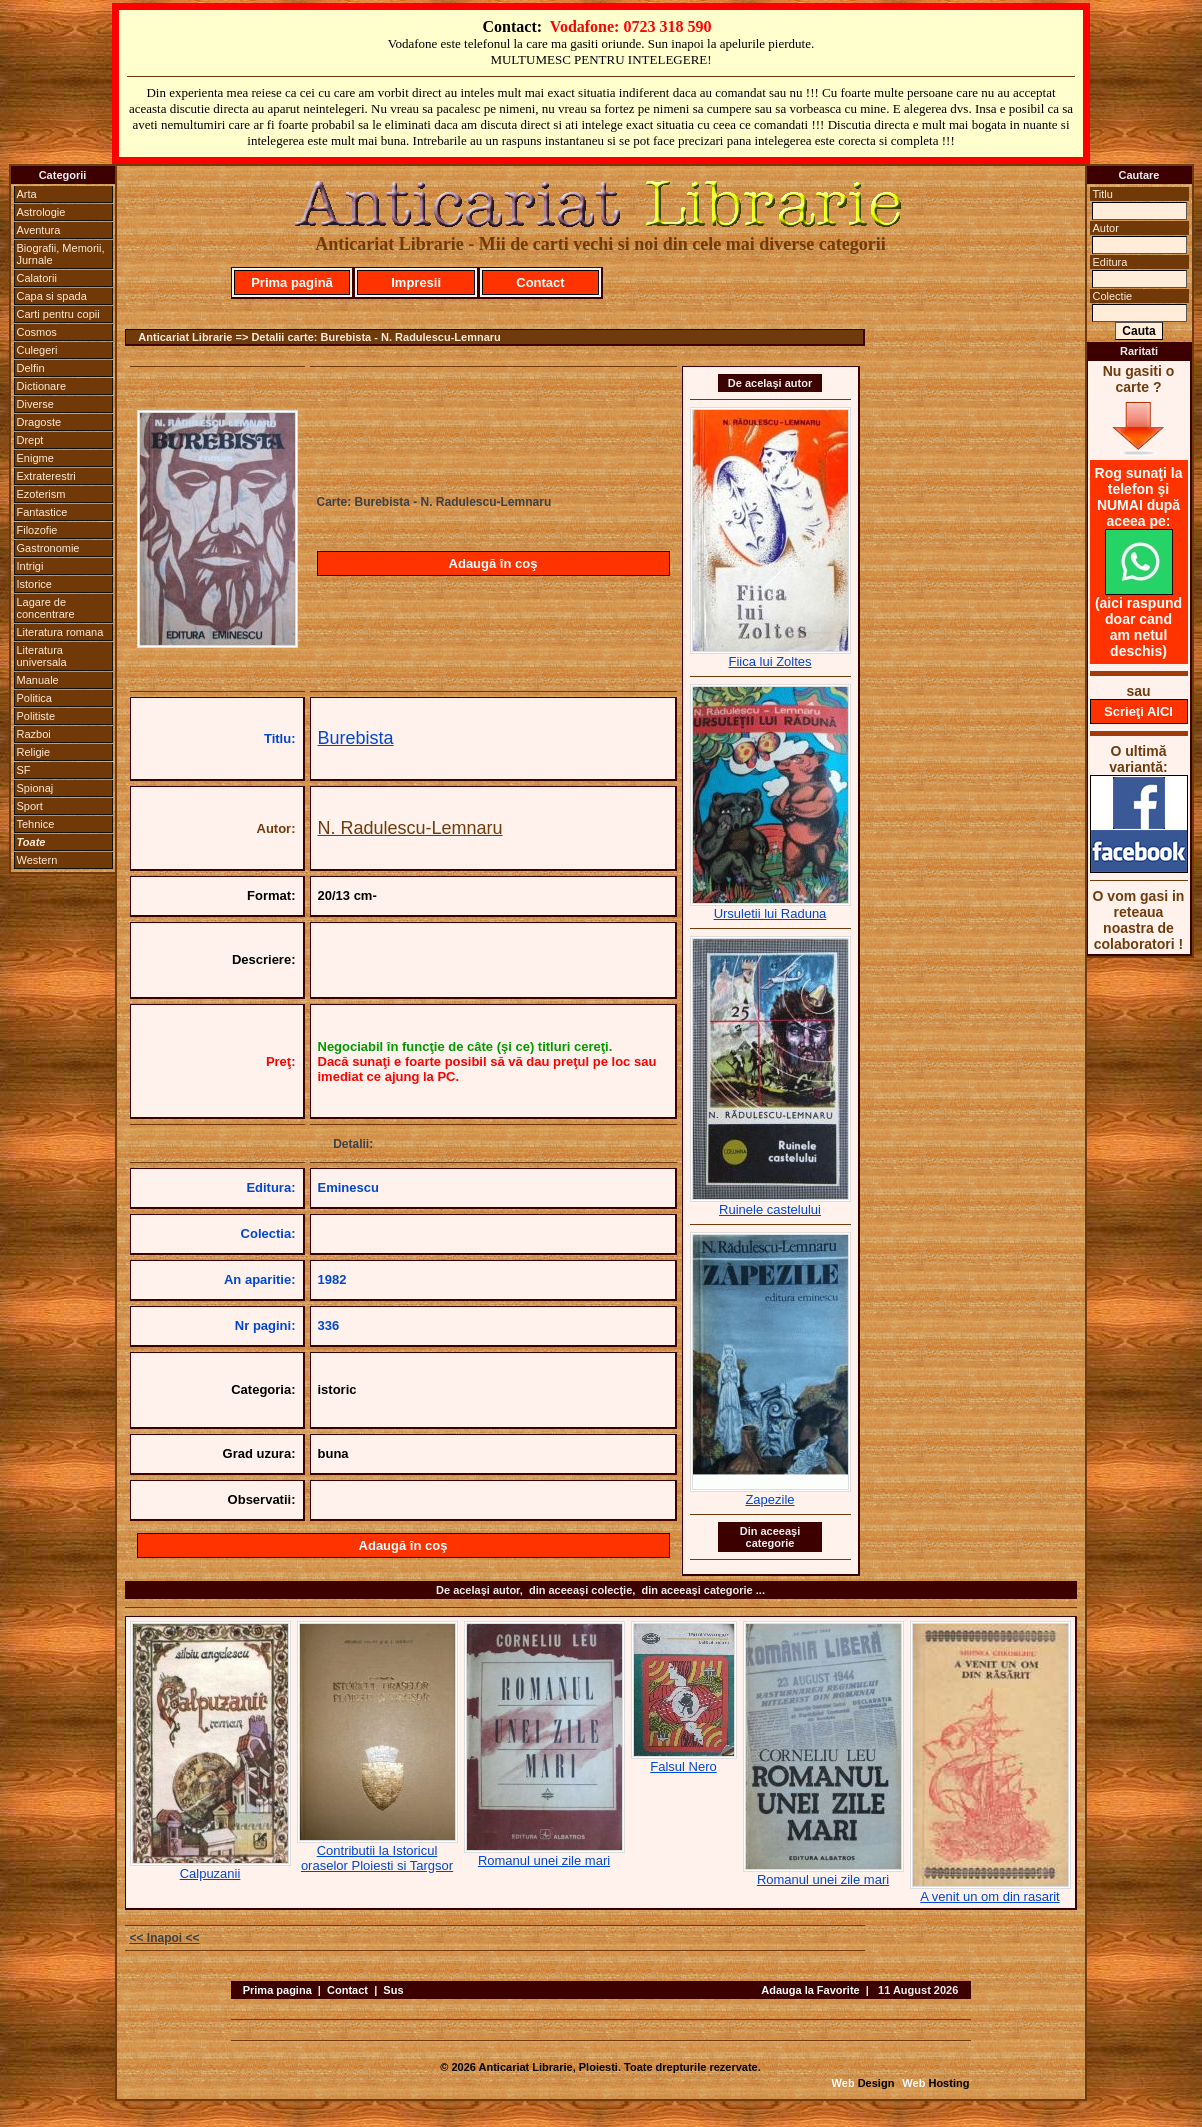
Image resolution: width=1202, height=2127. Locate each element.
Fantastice (42, 512)
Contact (540, 282)
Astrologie (41, 212)
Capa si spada (52, 296)
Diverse (35, 404)
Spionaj (35, 788)
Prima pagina (277, 1990)
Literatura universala (42, 656)
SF (24, 770)
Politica (34, 698)
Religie (34, 752)
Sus (393, 1990)
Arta (27, 194)
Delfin (31, 368)
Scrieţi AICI (1138, 711)
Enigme (35, 458)
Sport (30, 806)
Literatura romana (60, 632)
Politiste (36, 716)
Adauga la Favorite (810, 1990)
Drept (30, 440)
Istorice (34, 584)
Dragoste (39, 422)
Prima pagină (292, 282)
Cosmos (37, 332)
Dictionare (42, 386)
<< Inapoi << (165, 1938)
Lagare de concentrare (46, 608)
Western (37, 860)
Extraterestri (46, 476)
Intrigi (30, 566)
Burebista (356, 738)
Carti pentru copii (58, 314)
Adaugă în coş (493, 563)
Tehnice (36, 824)
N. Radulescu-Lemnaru (410, 828)
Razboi (34, 734)
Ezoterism (41, 494)
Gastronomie (48, 548)
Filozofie (37, 530)
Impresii (416, 282)
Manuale (38, 680)
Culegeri (37, 350)
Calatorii (37, 278)
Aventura (39, 230)
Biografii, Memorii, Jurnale (61, 254)
